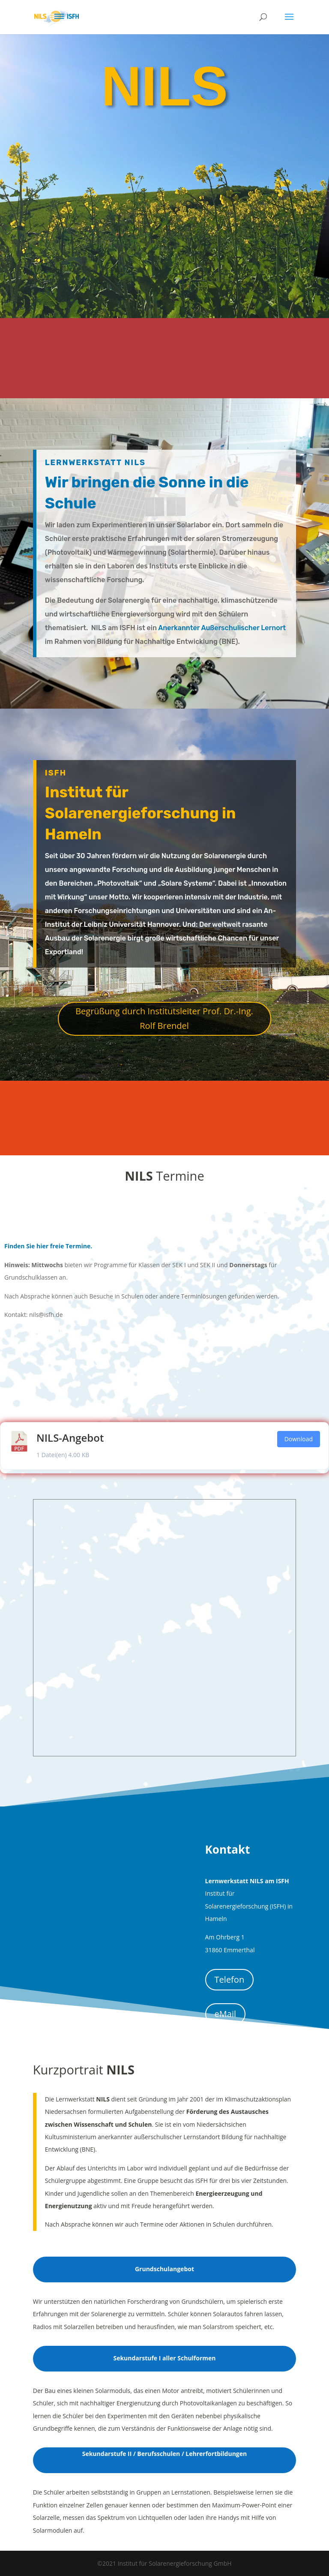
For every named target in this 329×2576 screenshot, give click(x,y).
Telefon (230, 1979)
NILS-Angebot (70, 1438)
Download (298, 1439)
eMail (225, 2014)
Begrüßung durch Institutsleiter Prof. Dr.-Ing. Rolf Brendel (164, 1018)
